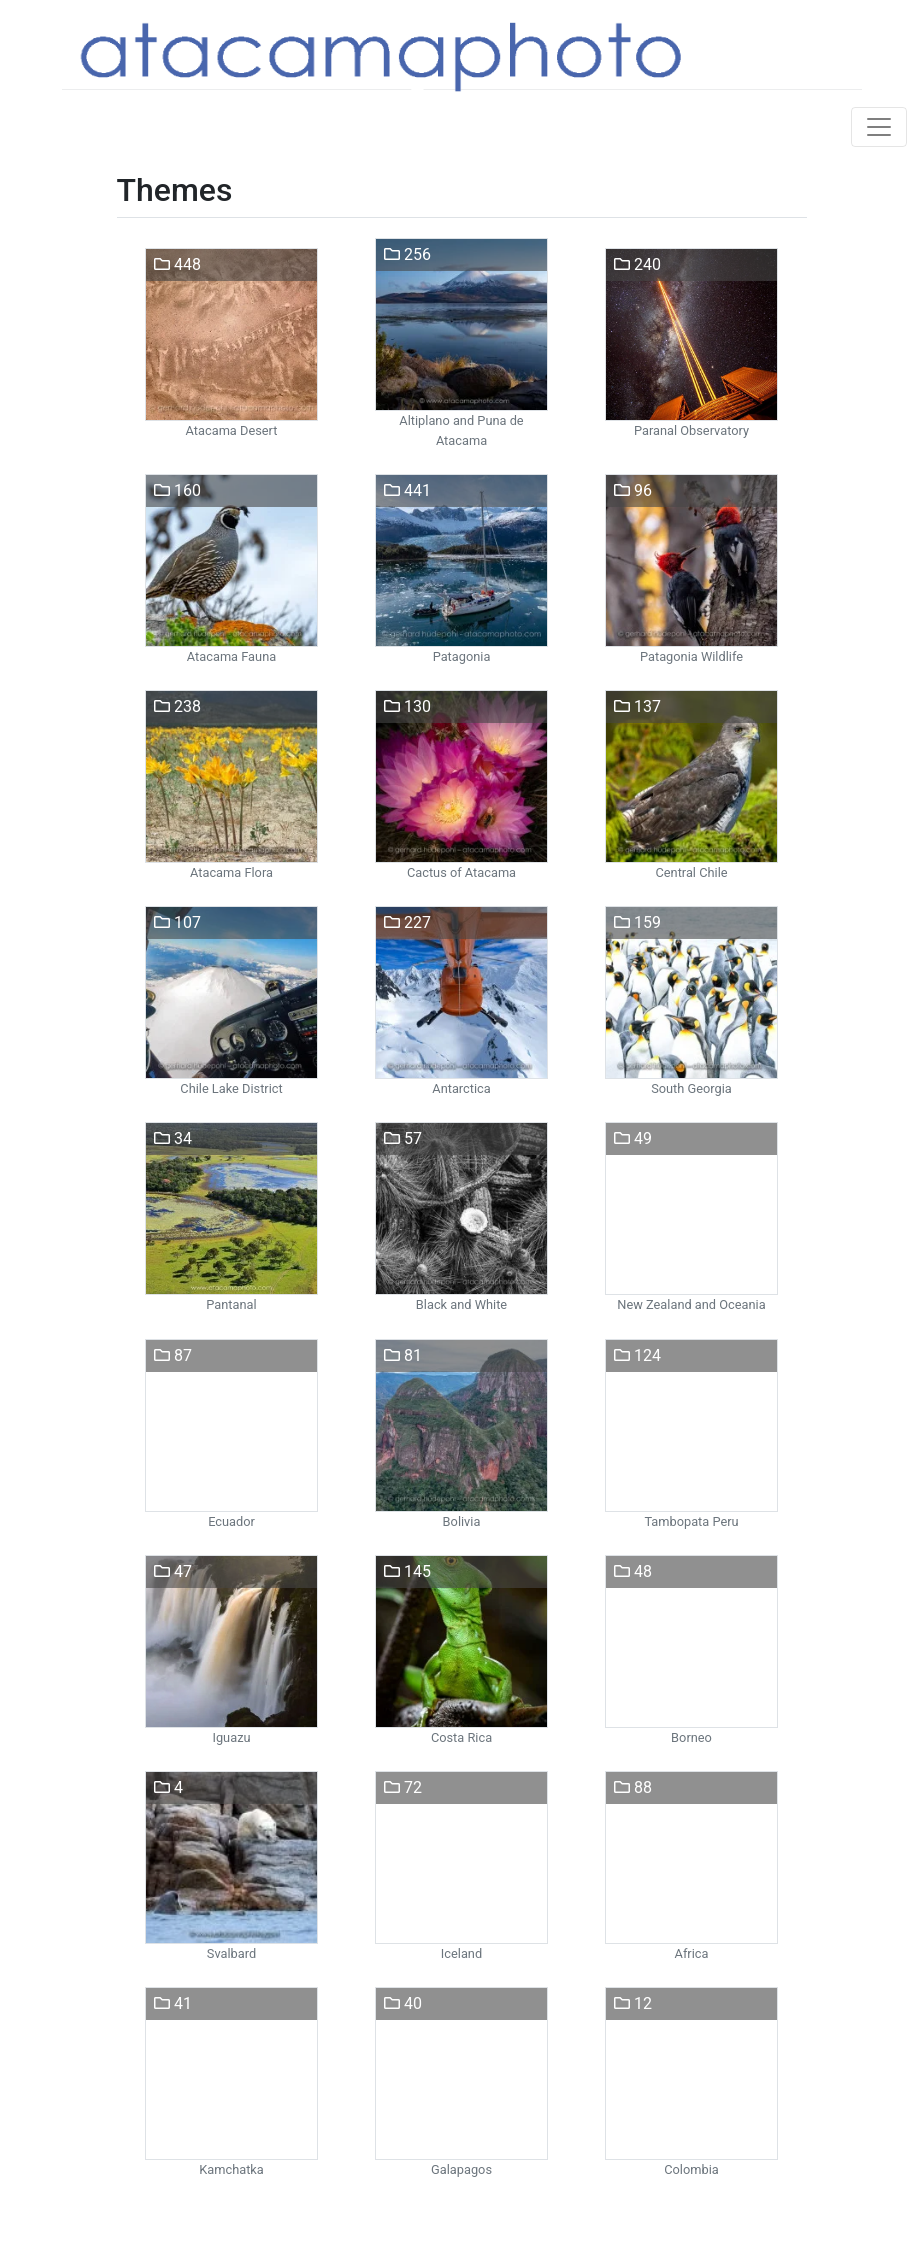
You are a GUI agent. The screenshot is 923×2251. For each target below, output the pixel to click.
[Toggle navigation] (879, 127)
